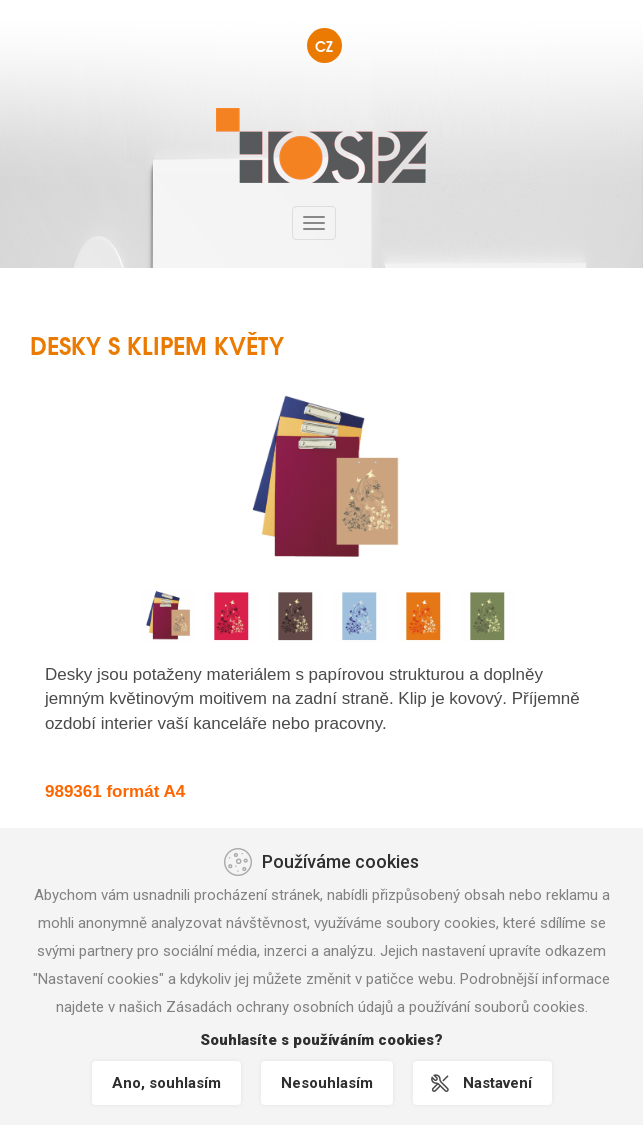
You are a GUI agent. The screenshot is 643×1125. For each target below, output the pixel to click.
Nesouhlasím (327, 1083)
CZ (324, 45)
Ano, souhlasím (166, 1083)
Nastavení (497, 1083)
